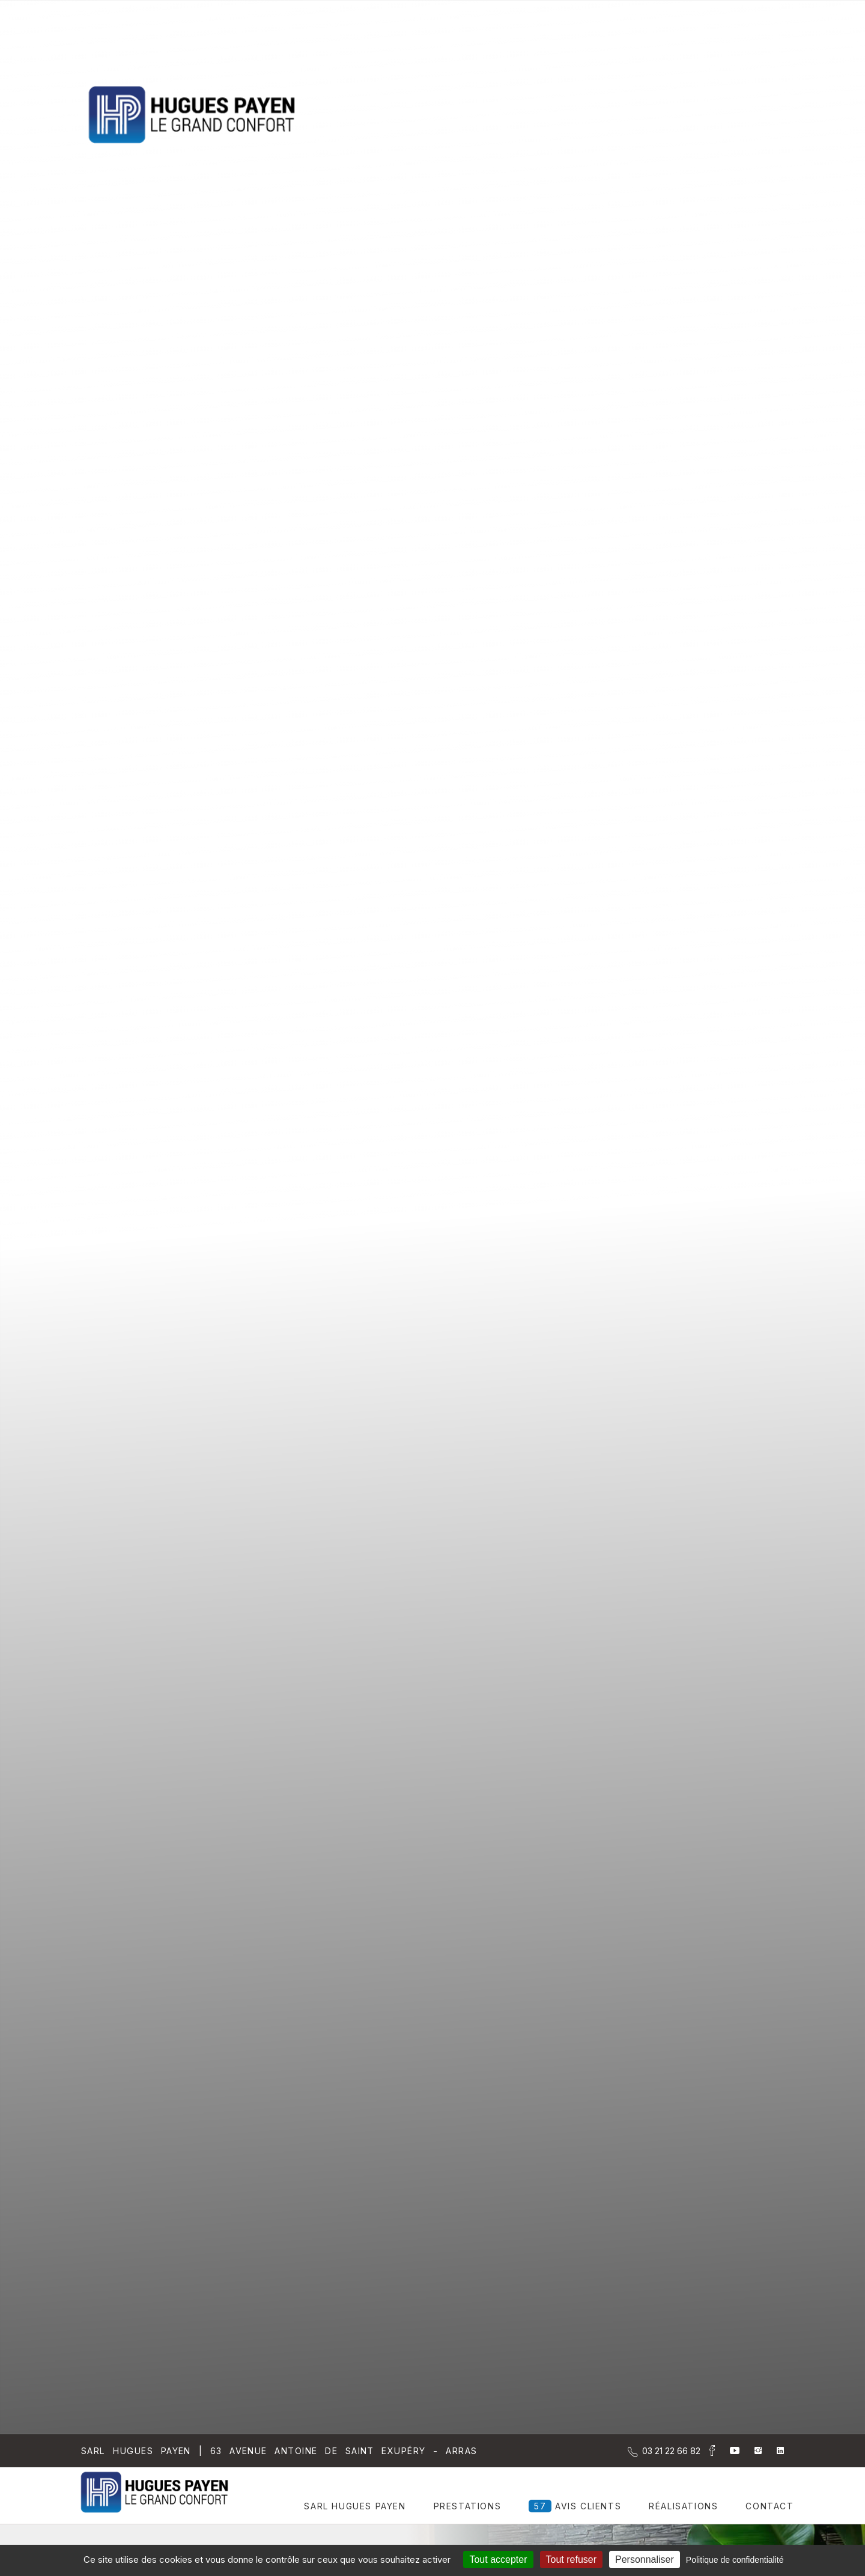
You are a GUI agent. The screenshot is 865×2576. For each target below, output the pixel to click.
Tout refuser (571, 2559)
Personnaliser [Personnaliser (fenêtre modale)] (644, 2559)
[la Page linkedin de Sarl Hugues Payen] (773, 2451)
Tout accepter (498, 2559)
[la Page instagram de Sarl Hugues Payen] (750, 2451)
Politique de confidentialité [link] (735, 2560)
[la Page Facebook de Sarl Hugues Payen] (707, 2452)
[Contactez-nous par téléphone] (671, 2450)
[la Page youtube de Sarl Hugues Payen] (727, 2451)
